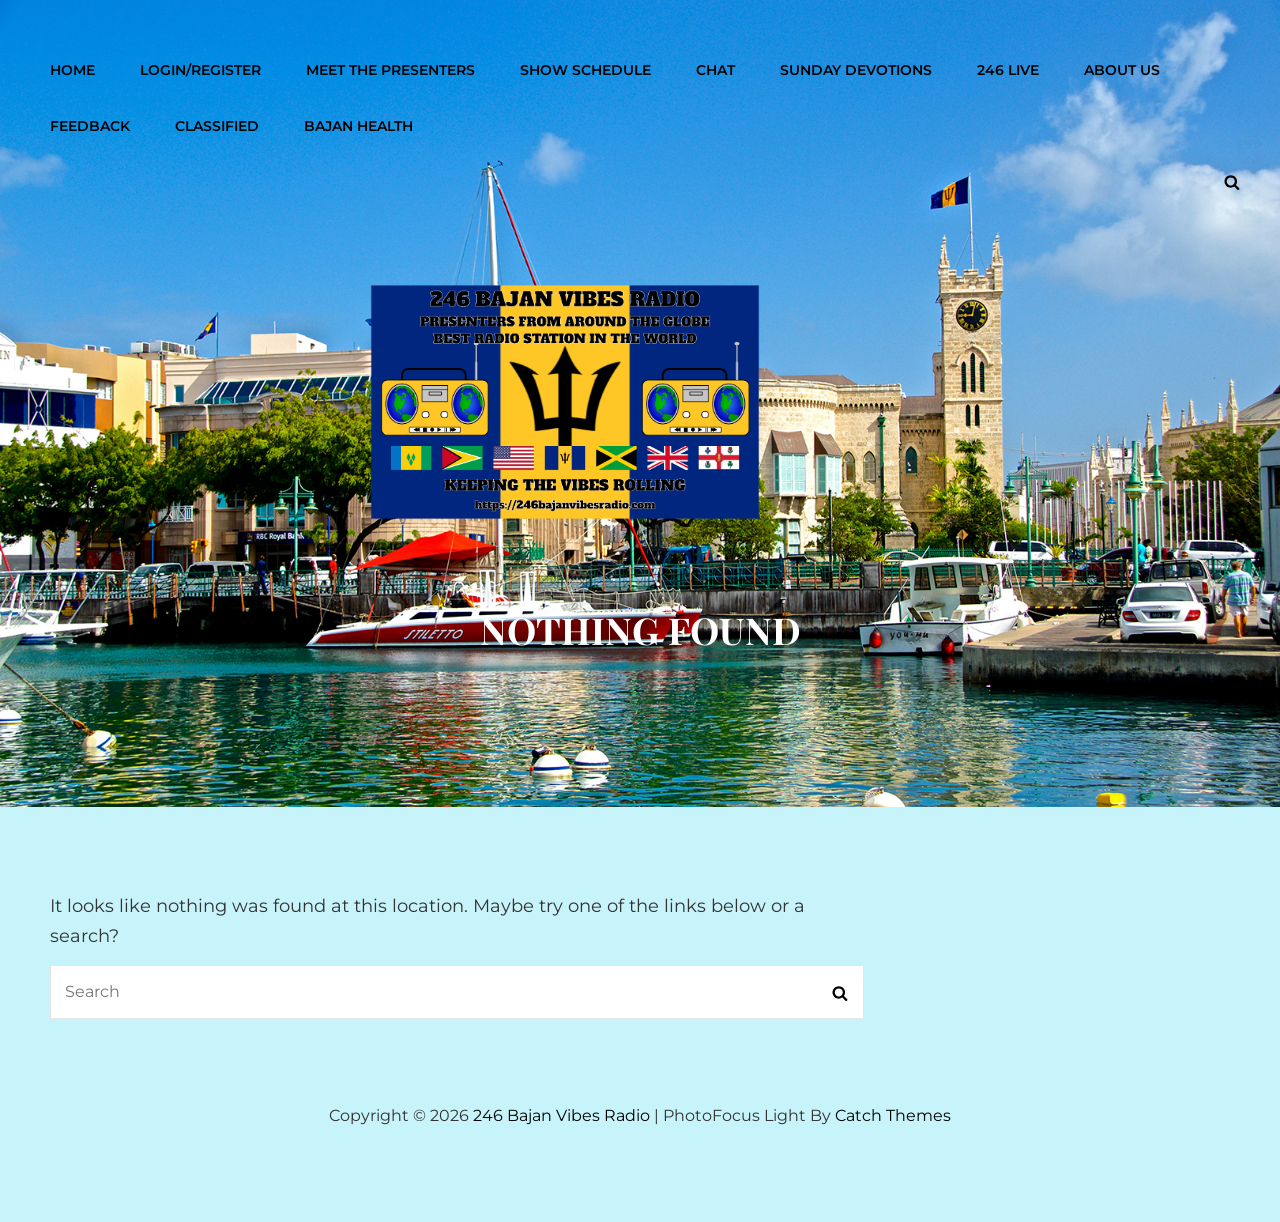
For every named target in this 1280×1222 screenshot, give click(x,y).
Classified (217, 126)
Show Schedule (585, 70)
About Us (1122, 70)
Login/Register (200, 70)
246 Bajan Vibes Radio (561, 1115)
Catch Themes (893, 1115)
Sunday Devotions (856, 70)
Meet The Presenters (390, 70)
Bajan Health (358, 126)
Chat (715, 70)
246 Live (1008, 70)
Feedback (90, 126)
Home (72, 70)
